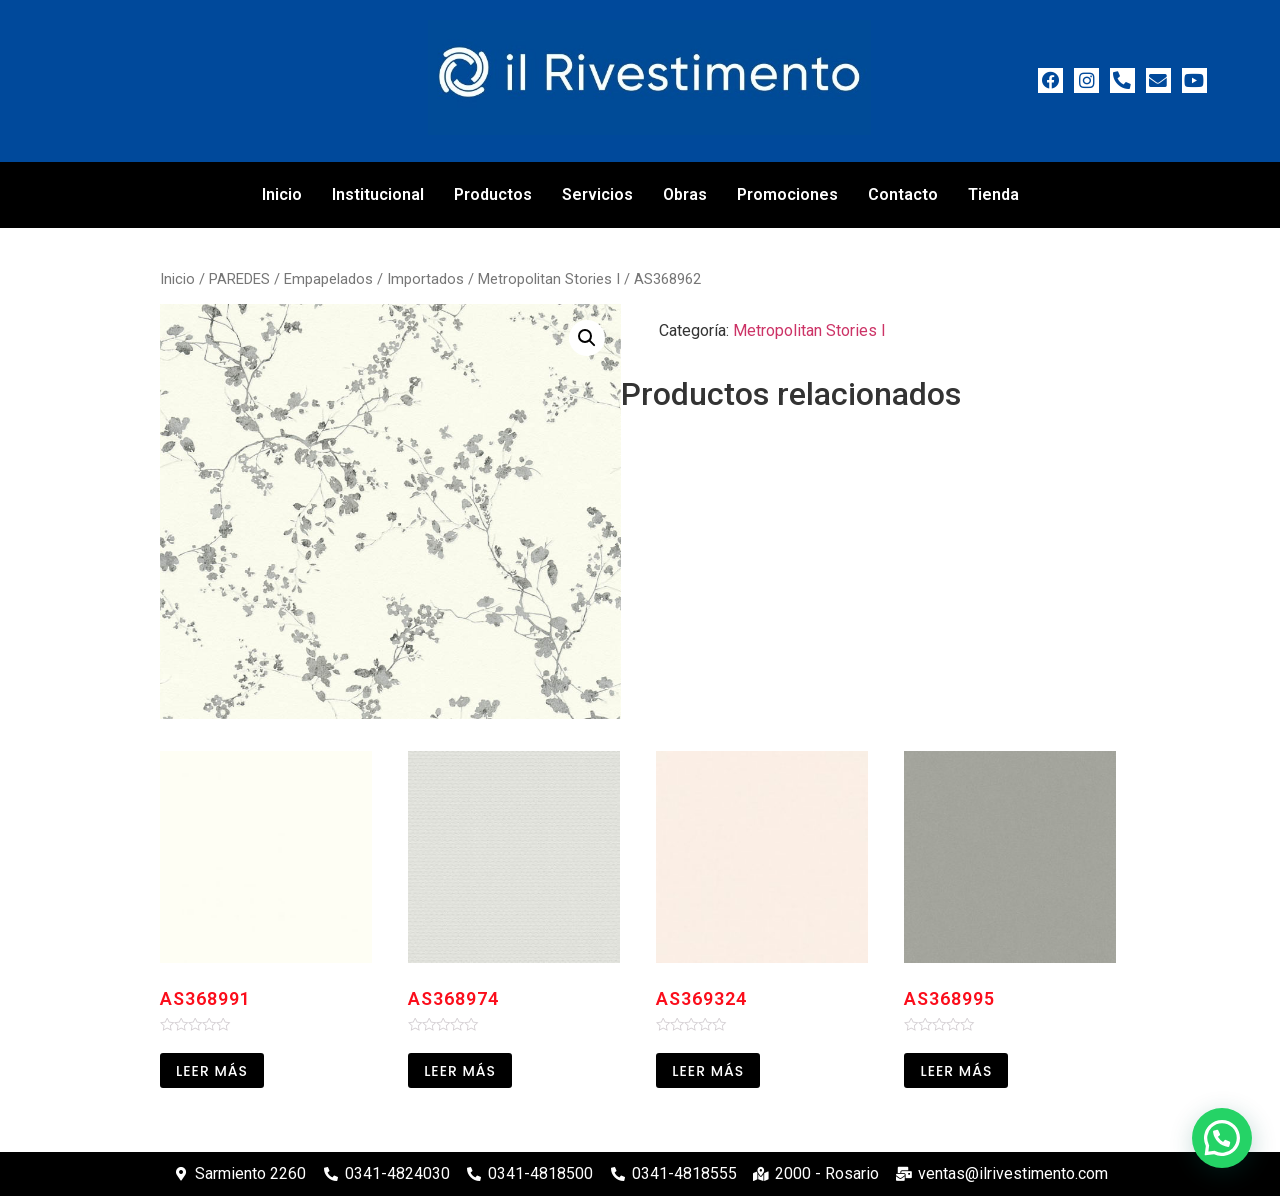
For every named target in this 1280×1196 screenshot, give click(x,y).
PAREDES (239, 279)
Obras (685, 194)
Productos (493, 194)
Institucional (378, 194)
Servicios (597, 194)
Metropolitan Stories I (549, 279)
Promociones (787, 194)
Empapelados (328, 279)
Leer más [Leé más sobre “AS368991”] (212, 1071)
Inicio (282, 194)
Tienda (993, 194)
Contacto (903, 194)
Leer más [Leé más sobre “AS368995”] (956, 1071)
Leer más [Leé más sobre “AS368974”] (460, 1071)
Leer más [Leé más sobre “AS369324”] (708, 1071)
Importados (425, 279)
